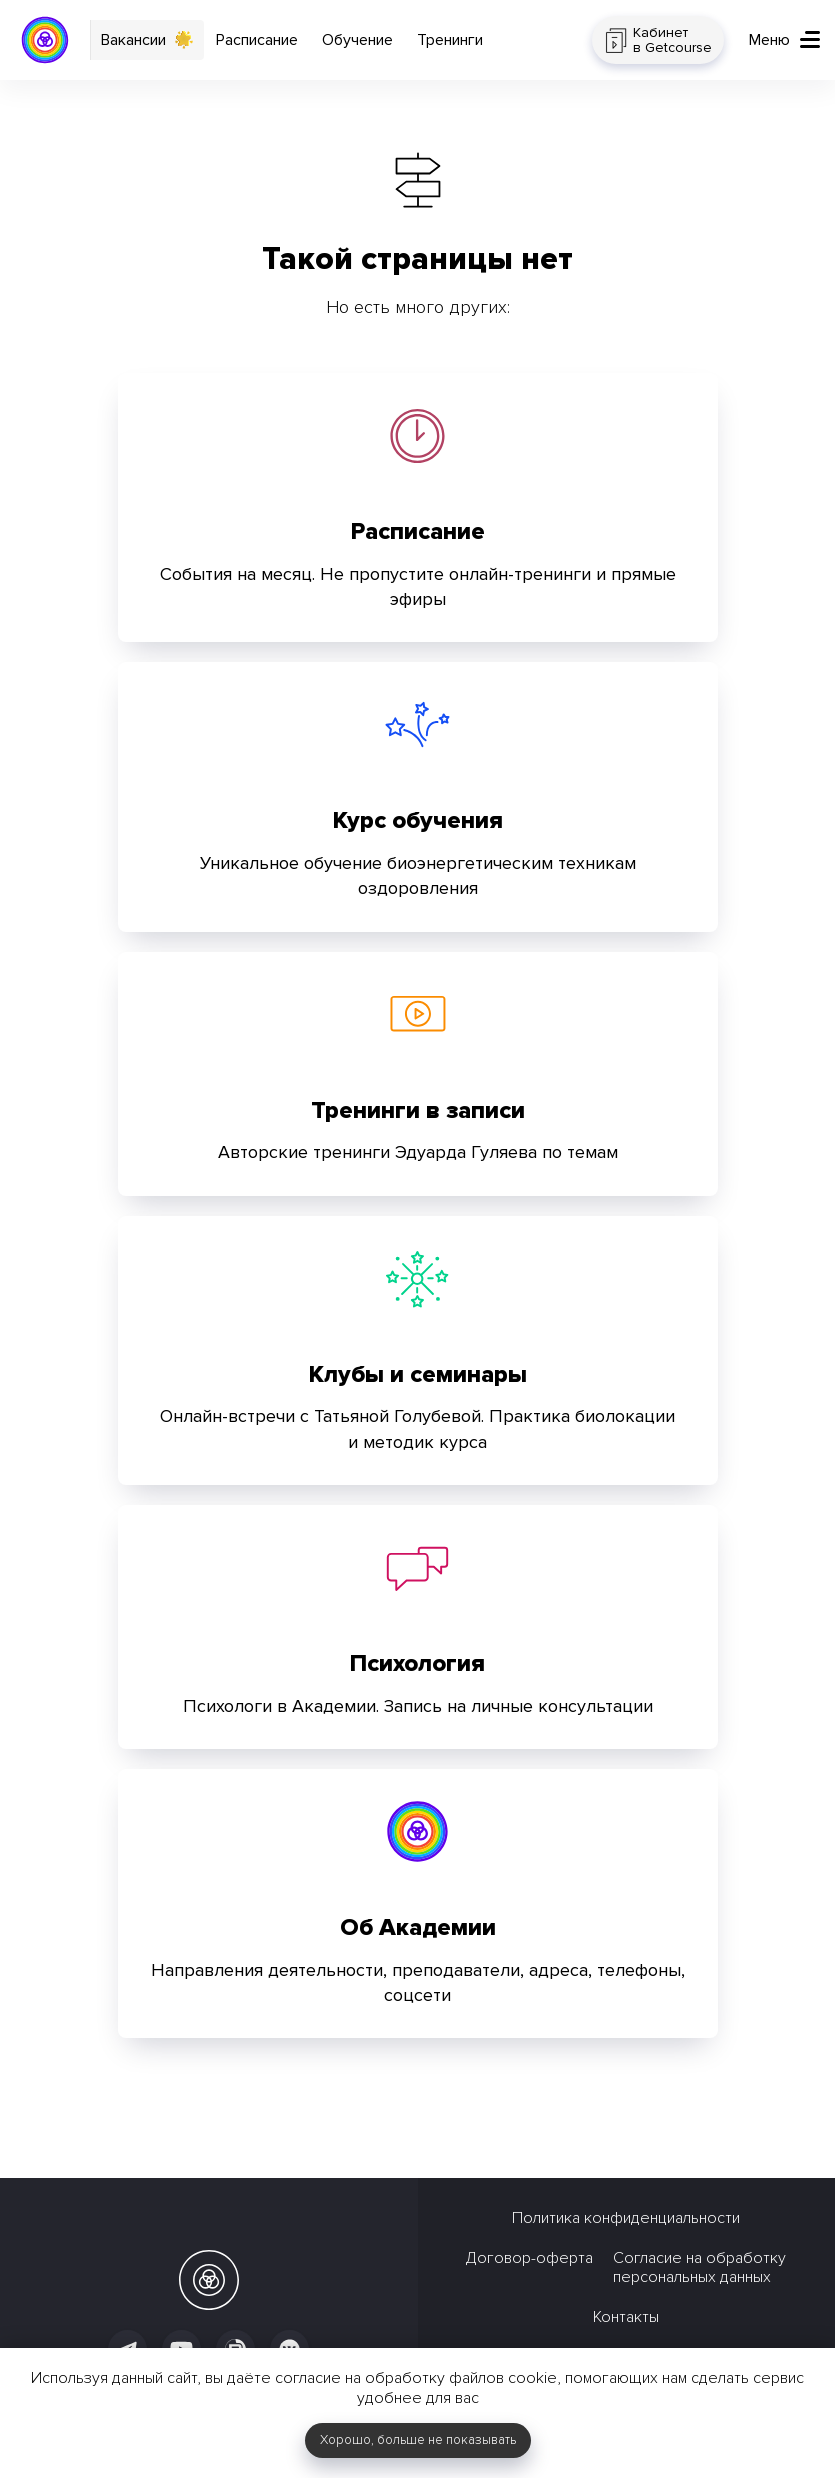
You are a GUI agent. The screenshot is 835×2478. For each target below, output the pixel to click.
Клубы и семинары (418, 1374)
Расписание (418, 531)
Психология (417, 1663)
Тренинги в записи (418, 1110)
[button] (784, 40)
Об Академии (418, 1927)
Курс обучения (418, 820)
